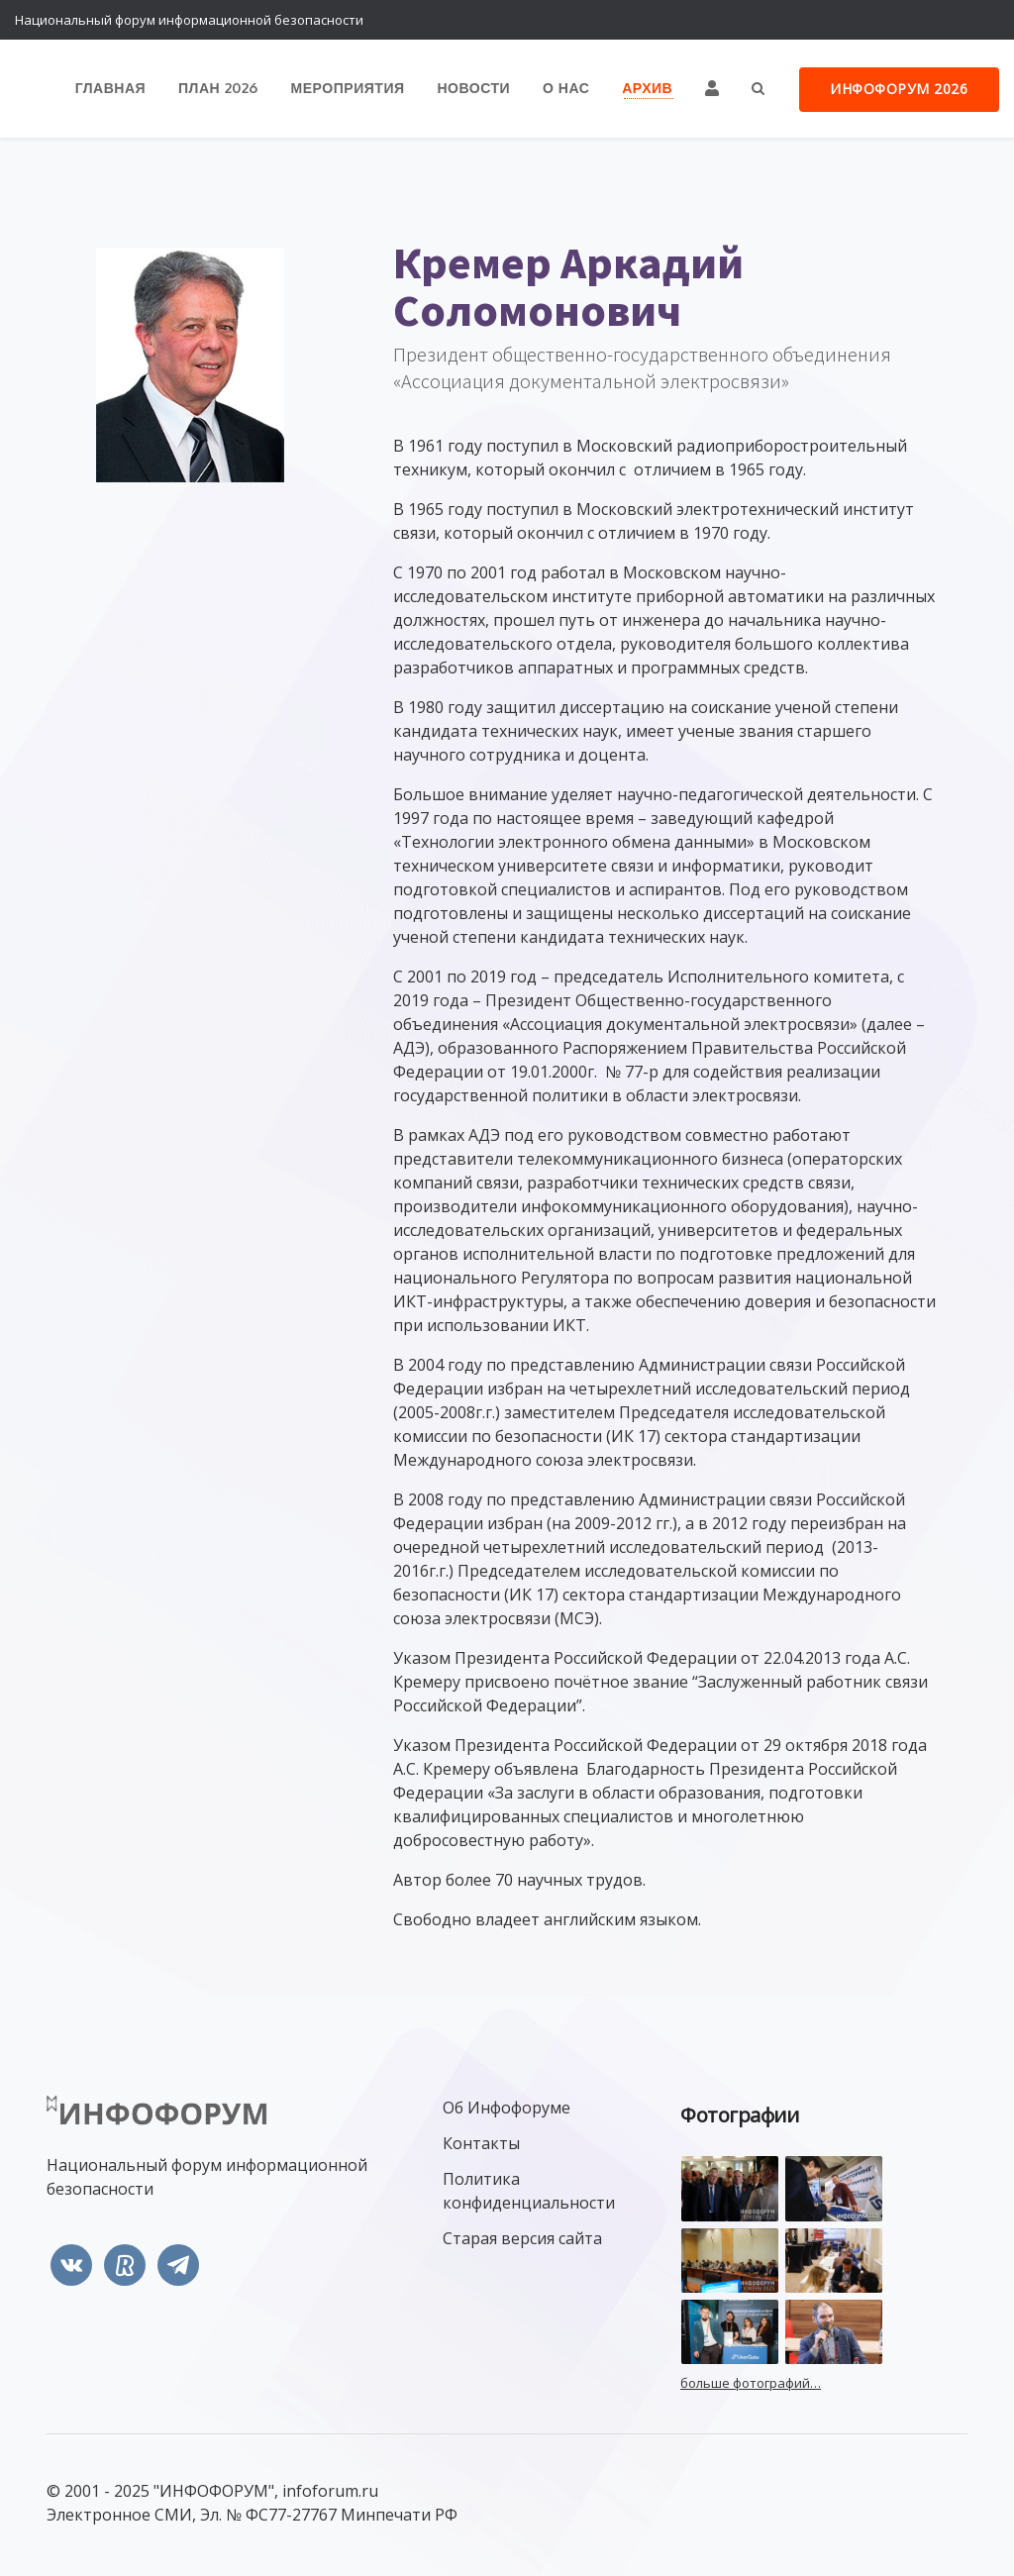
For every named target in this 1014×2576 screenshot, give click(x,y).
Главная (115, 88)
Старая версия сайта (522, 2238)
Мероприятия (351, 88)
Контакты (481, 2143)
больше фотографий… (750, 2383)
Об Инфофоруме (506, 2107)
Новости (476, 88)
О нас (568, 88)
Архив (648, 88)
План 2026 (223, 88)
